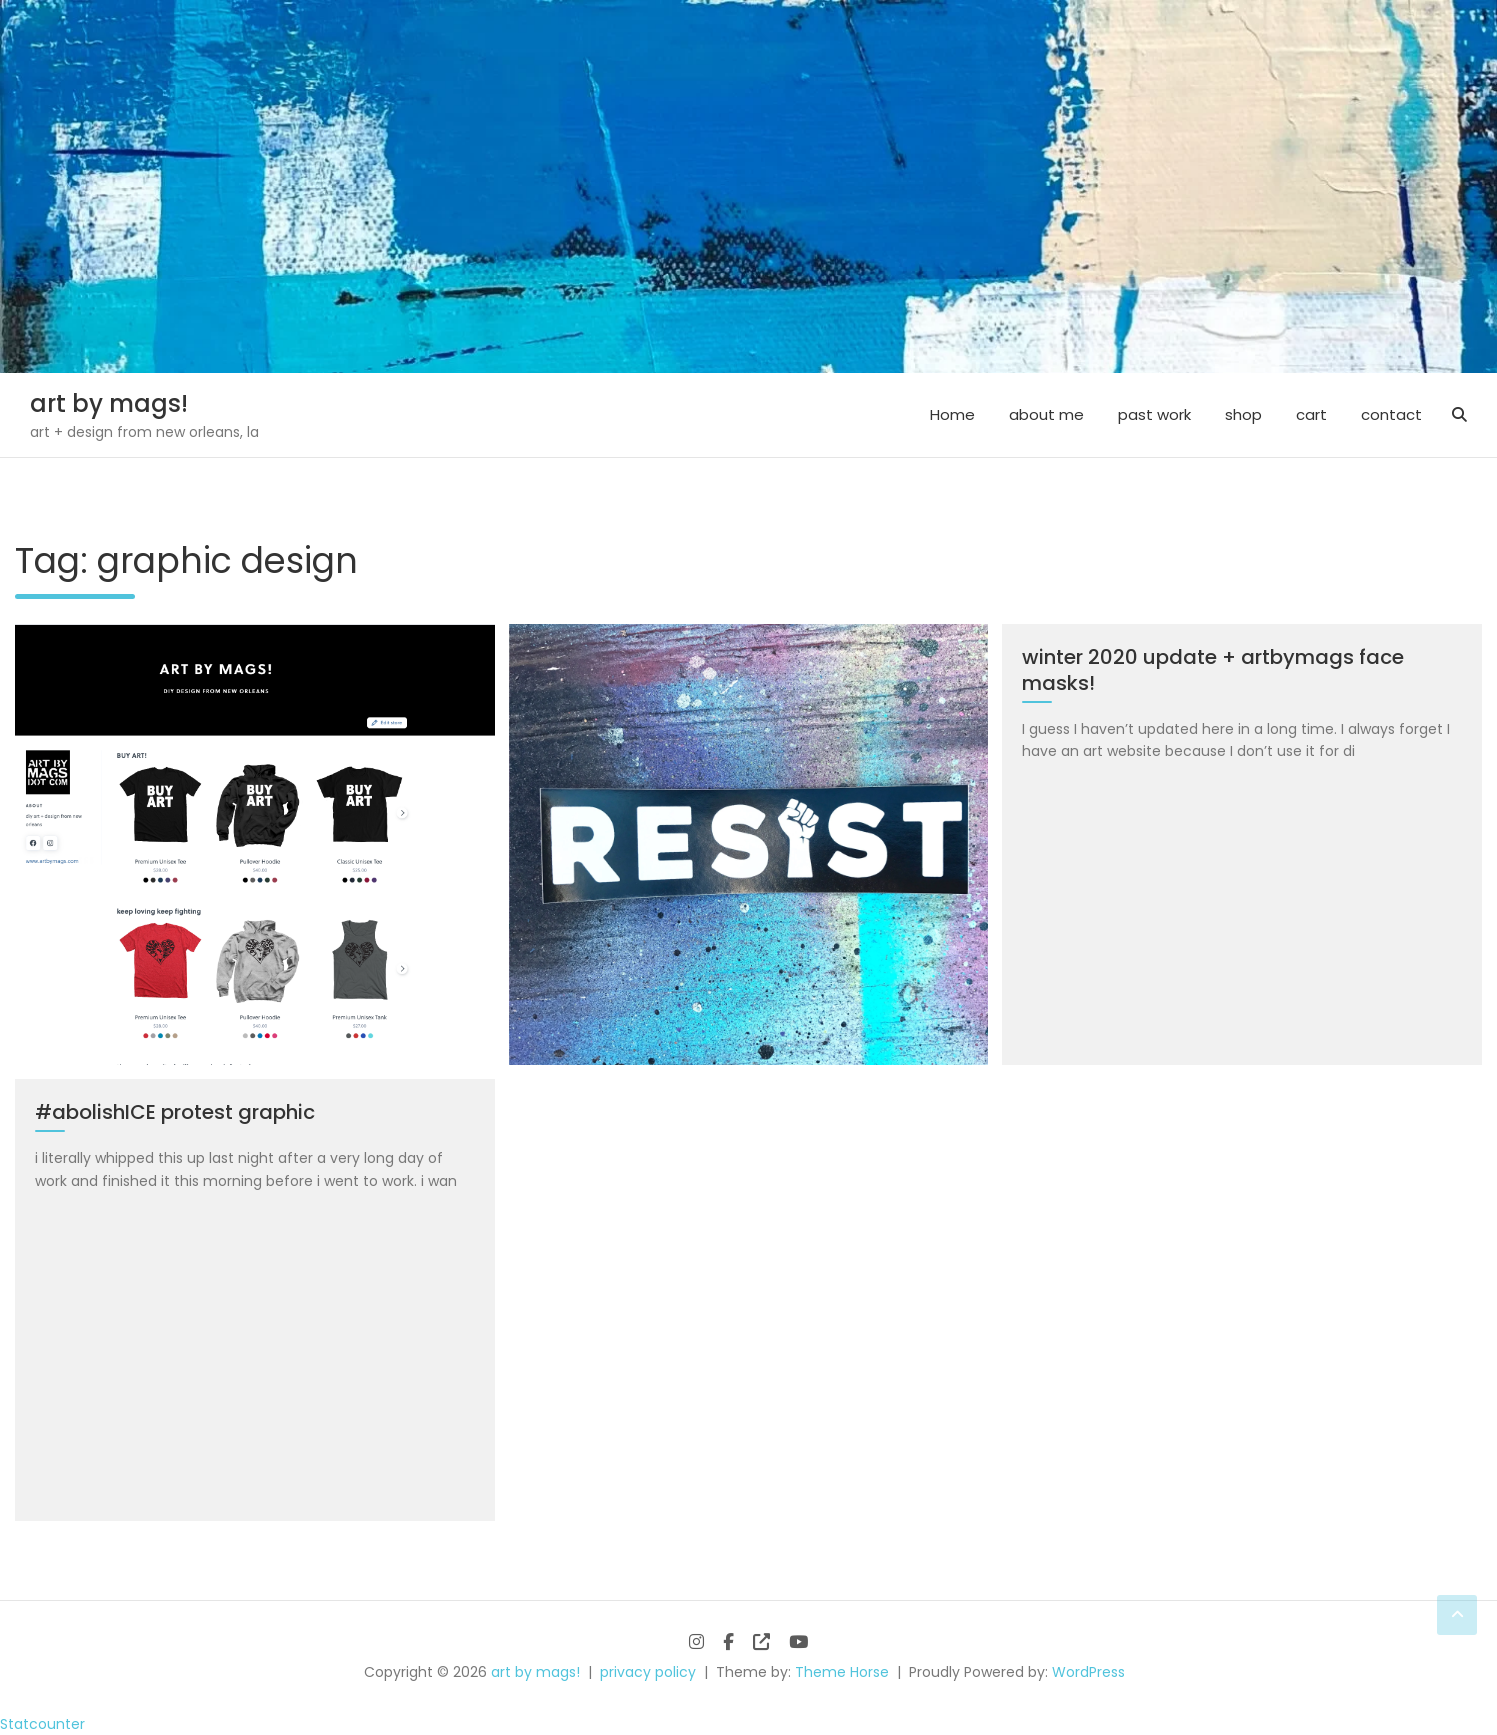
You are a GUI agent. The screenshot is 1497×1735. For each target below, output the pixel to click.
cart (1311, 414)
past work (1154, 414)
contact (1391, 414)
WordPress (1088, 1672)
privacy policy (648, 1672)
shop (1243, 414)
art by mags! (109, 403)
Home (952, 414)
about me (1046, 414)
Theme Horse (842, 1672)
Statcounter (42, 1724)
